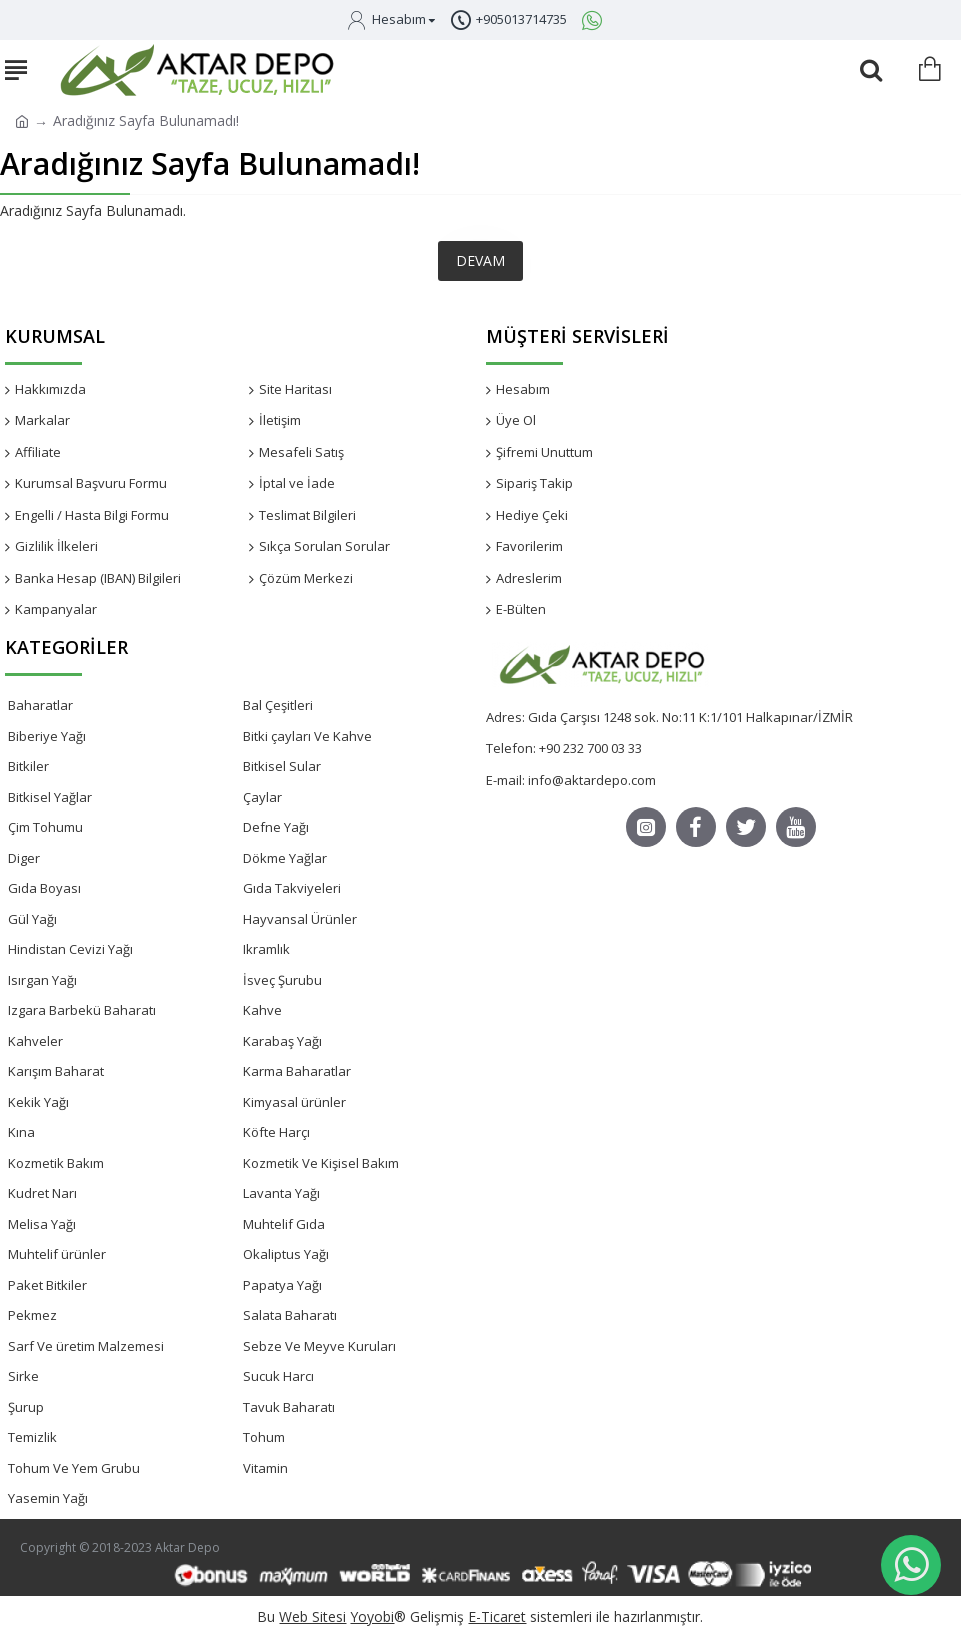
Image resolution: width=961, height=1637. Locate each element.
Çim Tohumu (45, 827)
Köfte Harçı (276, 1132)
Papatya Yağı (282, 1285)
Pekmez (32, 1315)
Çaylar (262, 797)
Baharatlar (40, 705)
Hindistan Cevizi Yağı (70, 949)
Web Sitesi (312, 1616)
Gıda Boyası (44, 888)
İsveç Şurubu (282, 980)
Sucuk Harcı (278, 1376)
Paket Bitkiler (47, 1285)
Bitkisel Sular (282, 766)
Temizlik (32, 1437)
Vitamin (265, 1468)
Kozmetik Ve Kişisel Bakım (321, 1163)
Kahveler (35, 1041)
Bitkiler (28, 766)
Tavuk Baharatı (289, 1407)
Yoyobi (372, 1616)
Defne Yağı (276, 827)
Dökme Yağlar (285, 858)
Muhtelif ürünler (57, 1254)
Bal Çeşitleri (278, 705)
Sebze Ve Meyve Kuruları (319, 1346)
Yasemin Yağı (48, 1498)
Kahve (262, 1010)
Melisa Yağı (42, 1224)
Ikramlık (266, 949)
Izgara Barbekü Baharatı (82, 1010)
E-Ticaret (497, 1616)
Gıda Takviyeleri (292, 888)
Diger (24, 858)
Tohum (264, 1437)
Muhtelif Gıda (284, 1224)
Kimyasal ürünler (294, 1102)
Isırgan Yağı (42, 980)
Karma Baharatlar (297, 1071)
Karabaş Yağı (282, 1041)
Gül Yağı (32, 919)
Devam (480, 260)
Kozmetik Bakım (56, 1163)
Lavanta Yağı (281, 1193)
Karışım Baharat (56, 1071)
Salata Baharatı (290, 1315)
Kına (21, 1132)
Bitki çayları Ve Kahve (307, 736)
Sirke (23, 1376)
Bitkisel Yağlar (50, 797)
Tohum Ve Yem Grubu (74, 1468)
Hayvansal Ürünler (300, 919)
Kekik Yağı (38, 1102)
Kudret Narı (42, 1193)
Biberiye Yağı (47, 736)
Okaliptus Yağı (286, 1254)
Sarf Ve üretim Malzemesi (86, 1346)
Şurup (26, 1407)
